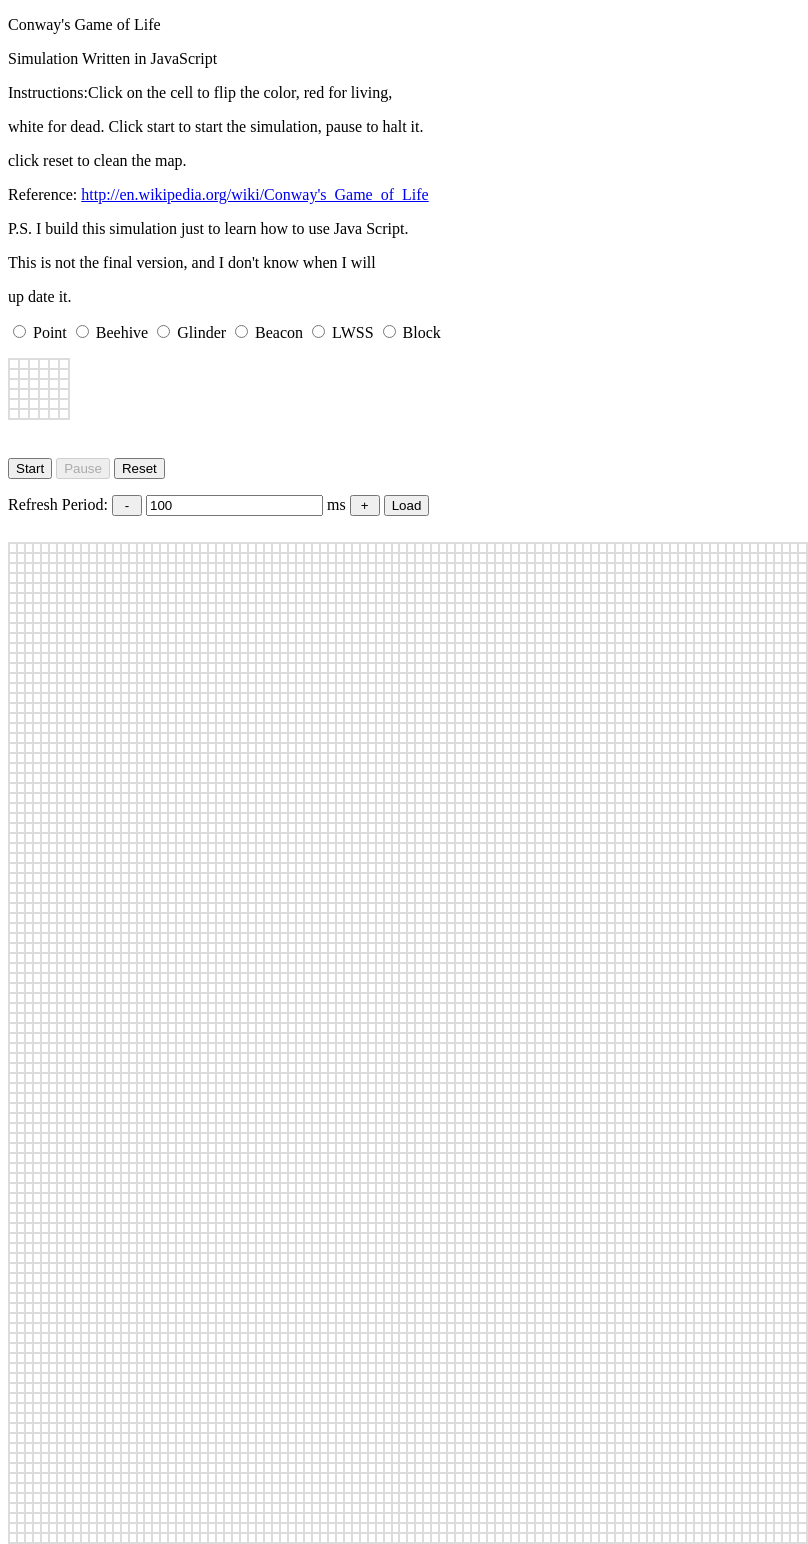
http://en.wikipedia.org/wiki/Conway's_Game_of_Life (254, 194)
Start (30, 468)
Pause (83, 468)
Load (407, 505)
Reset (139, 468)
